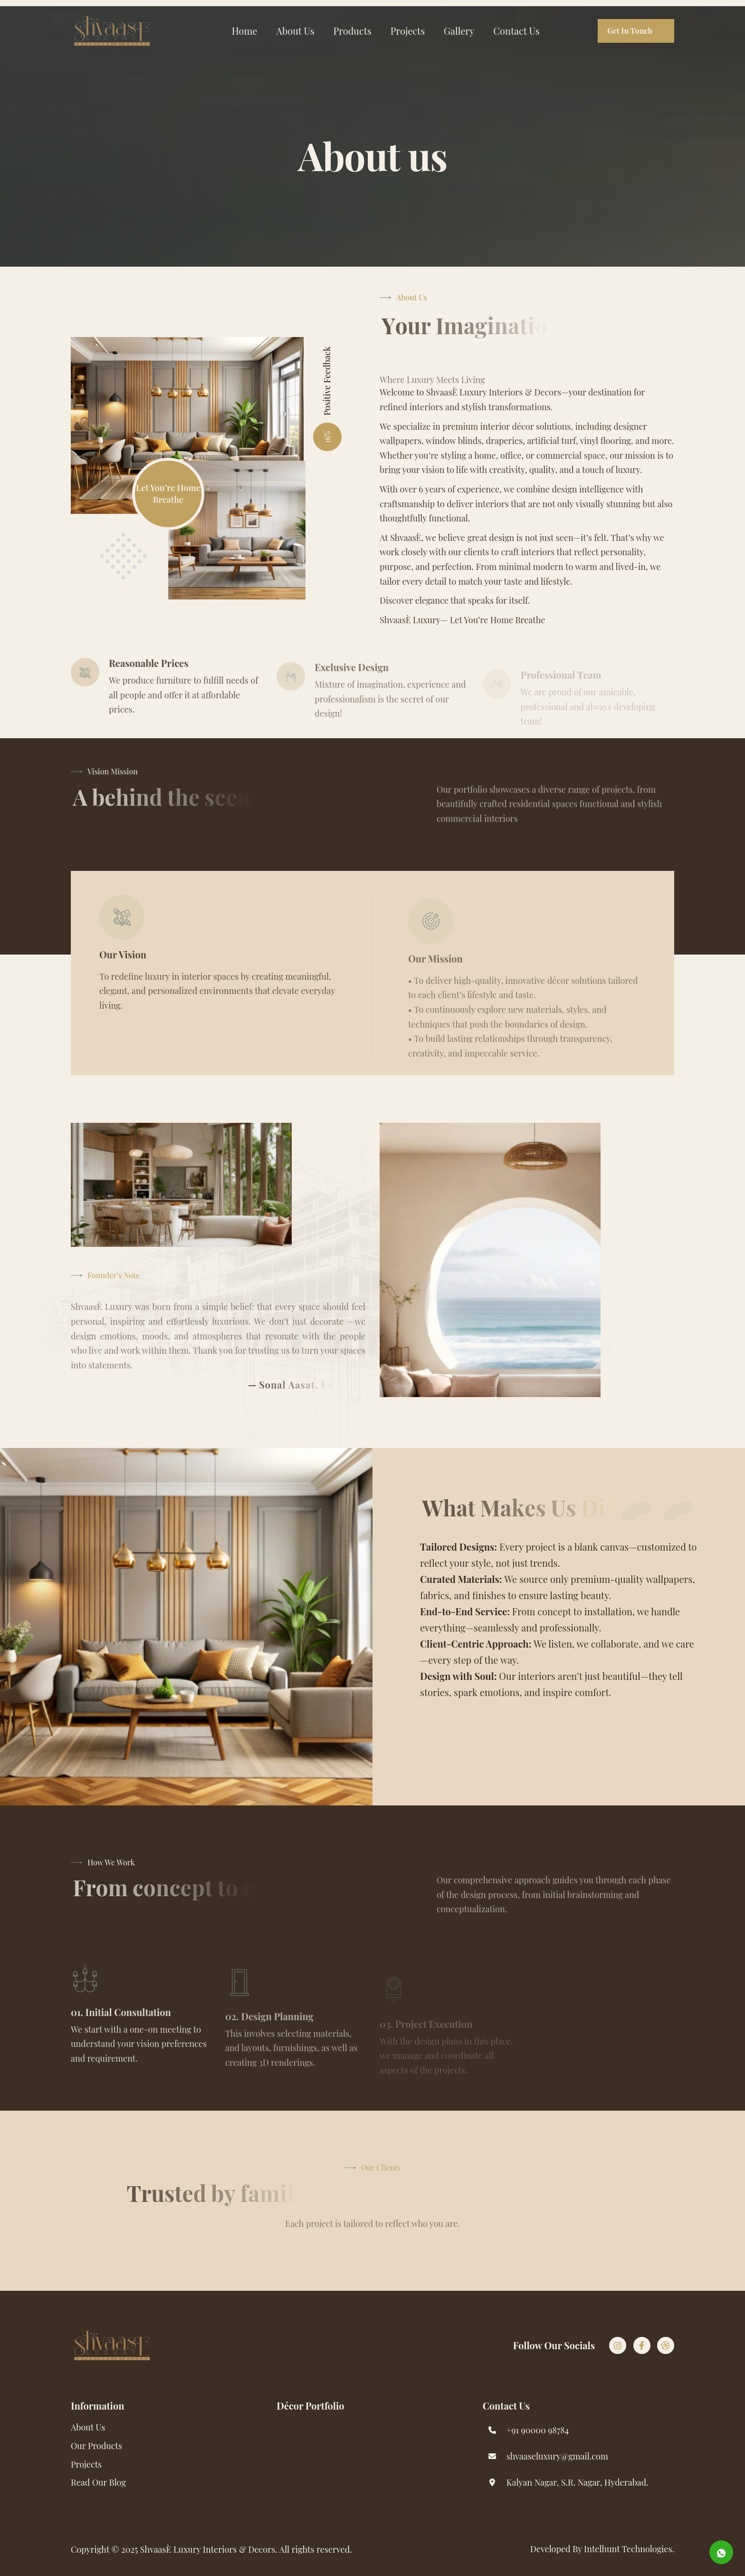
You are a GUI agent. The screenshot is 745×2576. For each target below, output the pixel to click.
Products (353, 30)
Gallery (459, 30)
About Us (295, 30)
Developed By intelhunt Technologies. (602, 2549)
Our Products (96, 2445)
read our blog (98, 2482)
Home (245, 30)
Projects (408, 30)
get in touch (629, 31)
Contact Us (516, 30)
